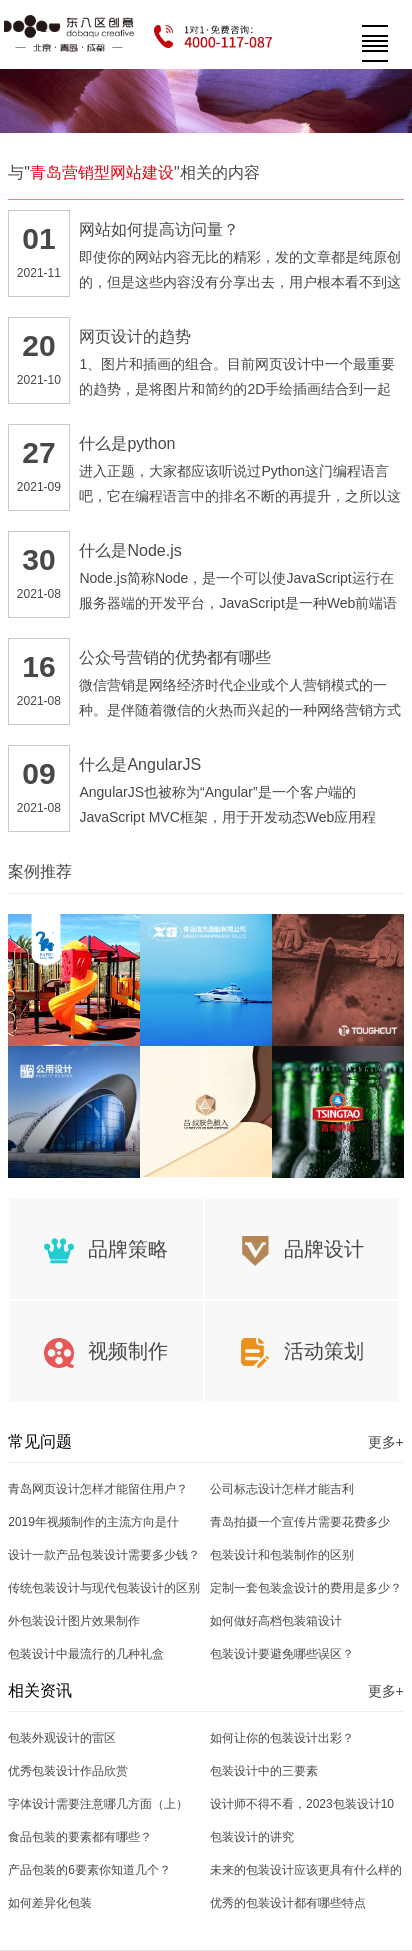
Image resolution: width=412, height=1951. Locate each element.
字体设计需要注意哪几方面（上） (98, 1804)
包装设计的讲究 (252, 1837)
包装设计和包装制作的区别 (282, 1555)
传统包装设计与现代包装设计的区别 (104, 1588)
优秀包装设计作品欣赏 (68, 1771)
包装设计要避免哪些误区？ (282, 1654)
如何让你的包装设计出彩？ (282, 1738)
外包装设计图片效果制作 (74, 1621)
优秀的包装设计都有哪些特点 (288, 1903)
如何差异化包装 (50, 1903)
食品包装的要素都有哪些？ (80, 1837)
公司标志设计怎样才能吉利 (282, 1489)
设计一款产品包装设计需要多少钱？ (104, 1555)
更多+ (386, 1442)
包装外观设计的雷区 (62, 1738)
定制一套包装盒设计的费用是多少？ (306, 1588)
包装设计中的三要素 (264, 1771)
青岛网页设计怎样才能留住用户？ (98, 1489)
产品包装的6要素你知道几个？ (89, 1870)
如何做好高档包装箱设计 (276, 1621)
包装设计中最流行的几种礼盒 (86, 1654)
